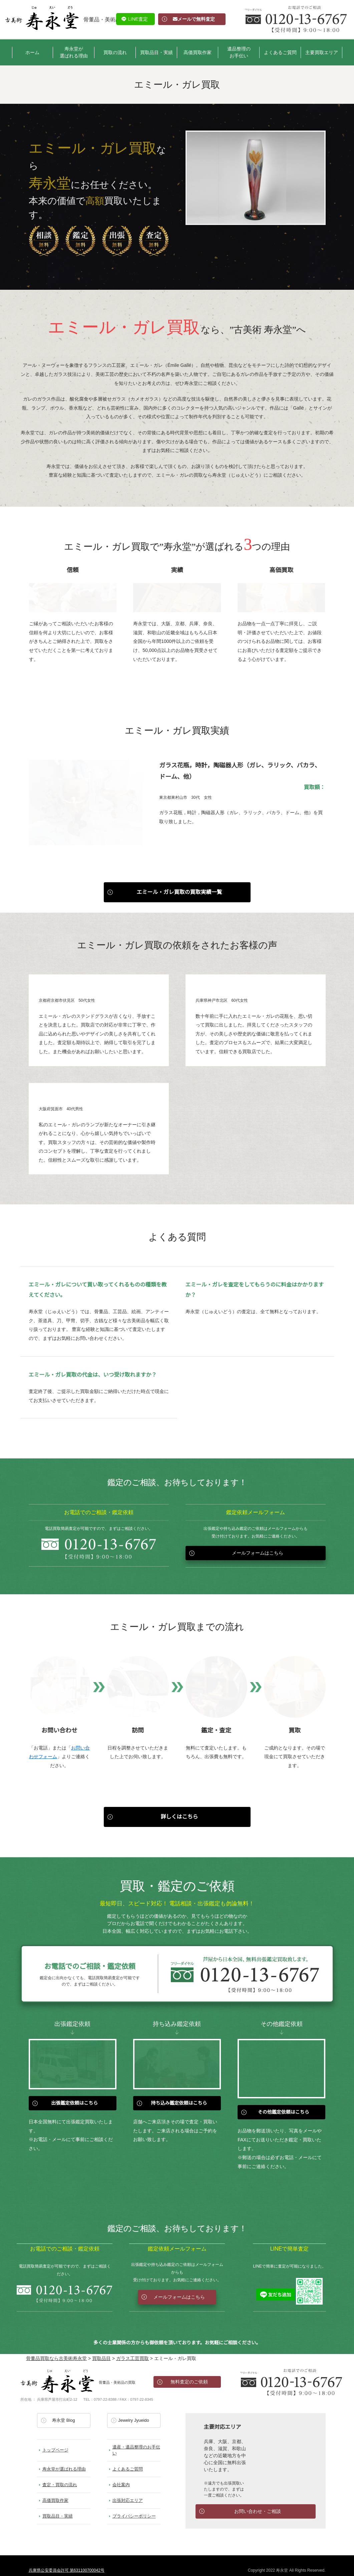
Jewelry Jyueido (133, 2410)
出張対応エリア (127, 2491)
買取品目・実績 (156, 52)
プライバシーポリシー (134, 2506)
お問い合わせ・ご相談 (257, 2501)
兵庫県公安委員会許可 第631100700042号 (66, 2560)
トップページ (55, 2440)
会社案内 (121, 2475)
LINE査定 (138, 19)
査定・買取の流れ (59, 2475)
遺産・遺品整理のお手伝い (136, 2440)
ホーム (32, 52)
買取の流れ (115, 52)
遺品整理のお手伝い (239, 52)
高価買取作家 (198, 52)
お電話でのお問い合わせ (291, 2372)
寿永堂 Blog (63, 2410)
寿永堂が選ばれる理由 (74, 52)
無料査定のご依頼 (189, 2372)
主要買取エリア (321, 52)
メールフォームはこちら (257, 1543)
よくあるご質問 (280, 52)
